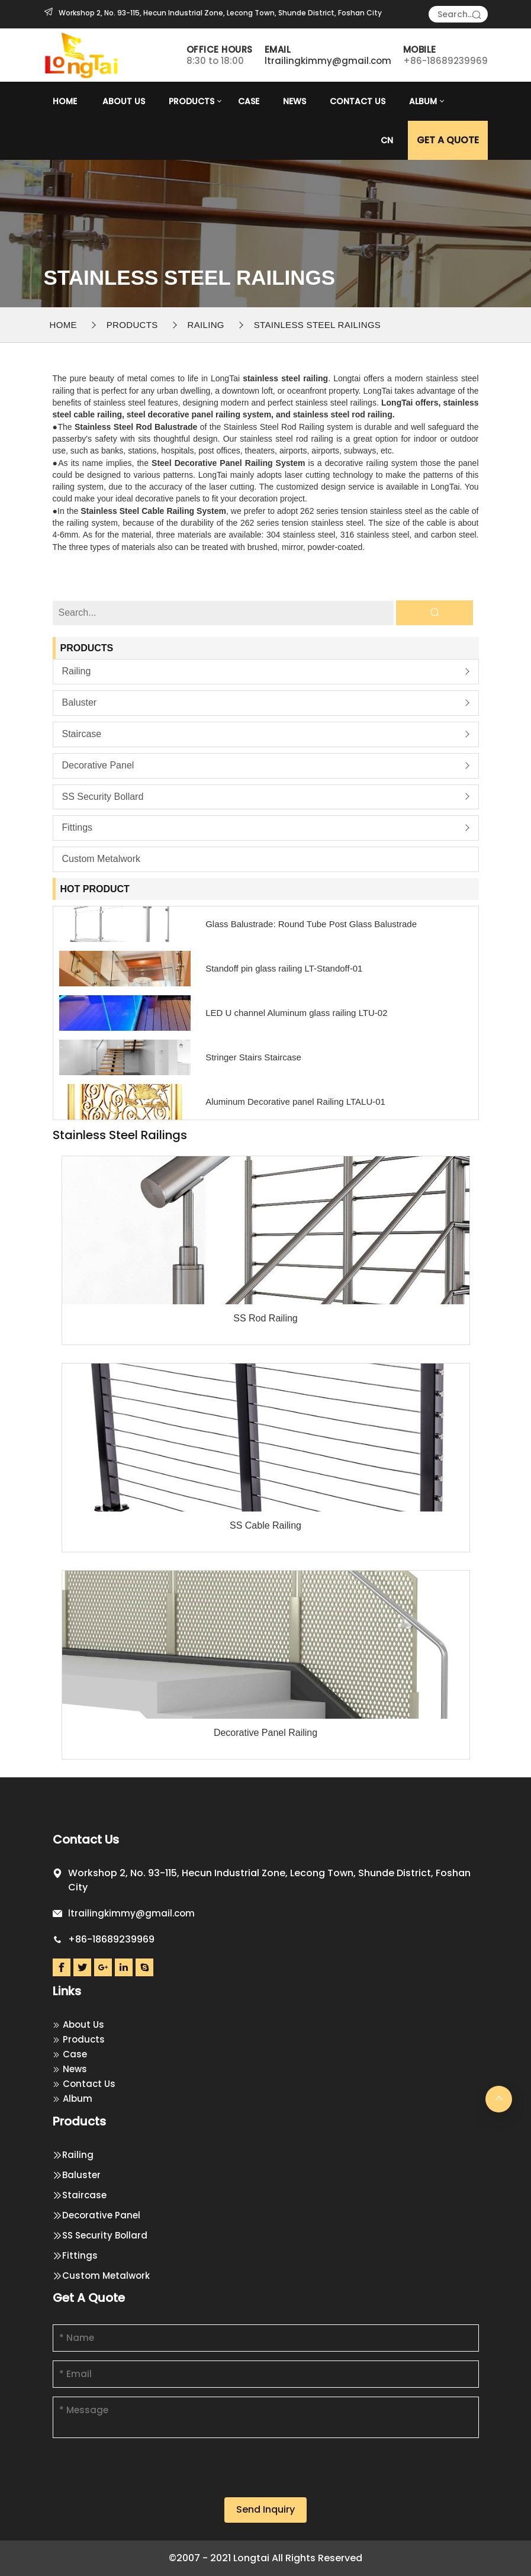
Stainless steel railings (317, 325)
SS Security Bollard (103, 797)
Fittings (77, 827)
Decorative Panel (98, 765)
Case (248, 101)
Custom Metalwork (101, 859)
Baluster (79, 702)
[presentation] (143, 2474)
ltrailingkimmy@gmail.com (328, 60)
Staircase (82, 734)
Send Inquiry (265, 2509)
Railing (206, 325)
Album (423, 101)
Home (65, 101)
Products (191, 101)
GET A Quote (448, 140)
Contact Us (357, 101)
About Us (123, 101)
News (294, 101)
